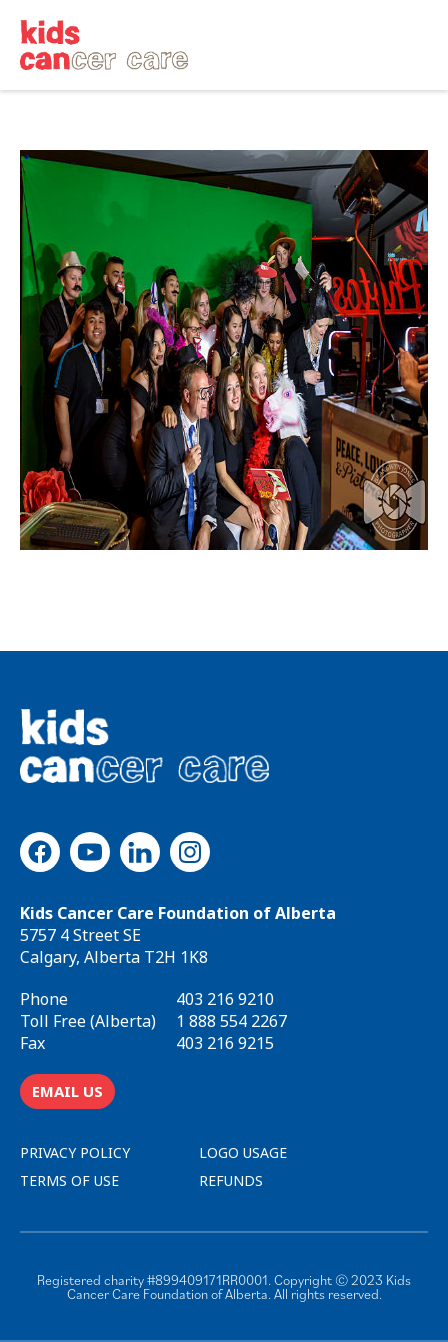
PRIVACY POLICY (75, 1152)
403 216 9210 (225, 999)
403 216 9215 (225, 1043)
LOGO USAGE (243, 1152)
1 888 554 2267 (231, 1021)
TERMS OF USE (69, 1180)
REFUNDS (231, 1180)
